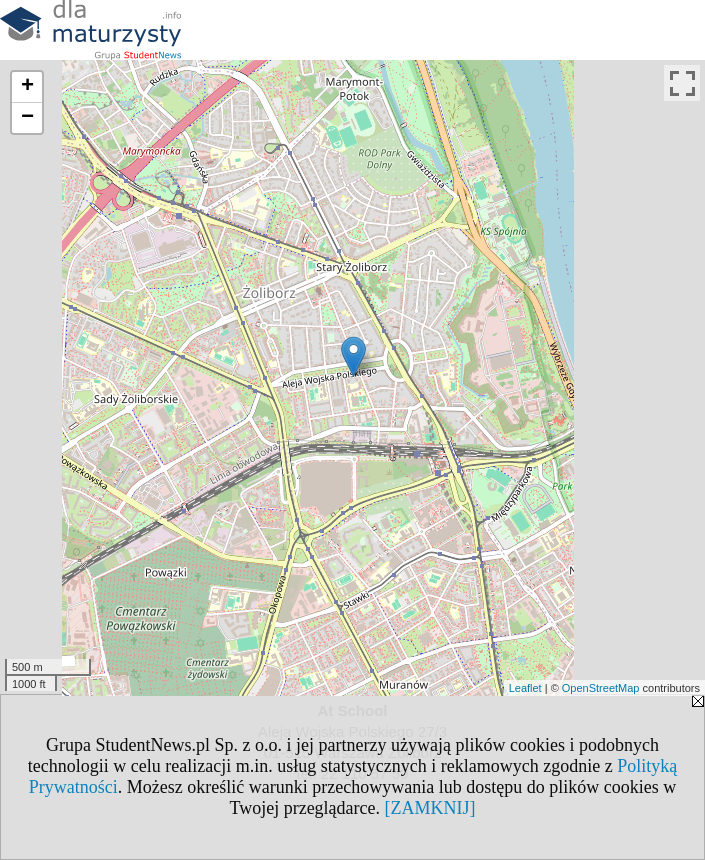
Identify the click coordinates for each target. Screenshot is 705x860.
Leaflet (525, 688)
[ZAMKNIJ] (430, 808)
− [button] (27, 118)
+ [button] (27, 87)
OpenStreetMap (601, 688)
